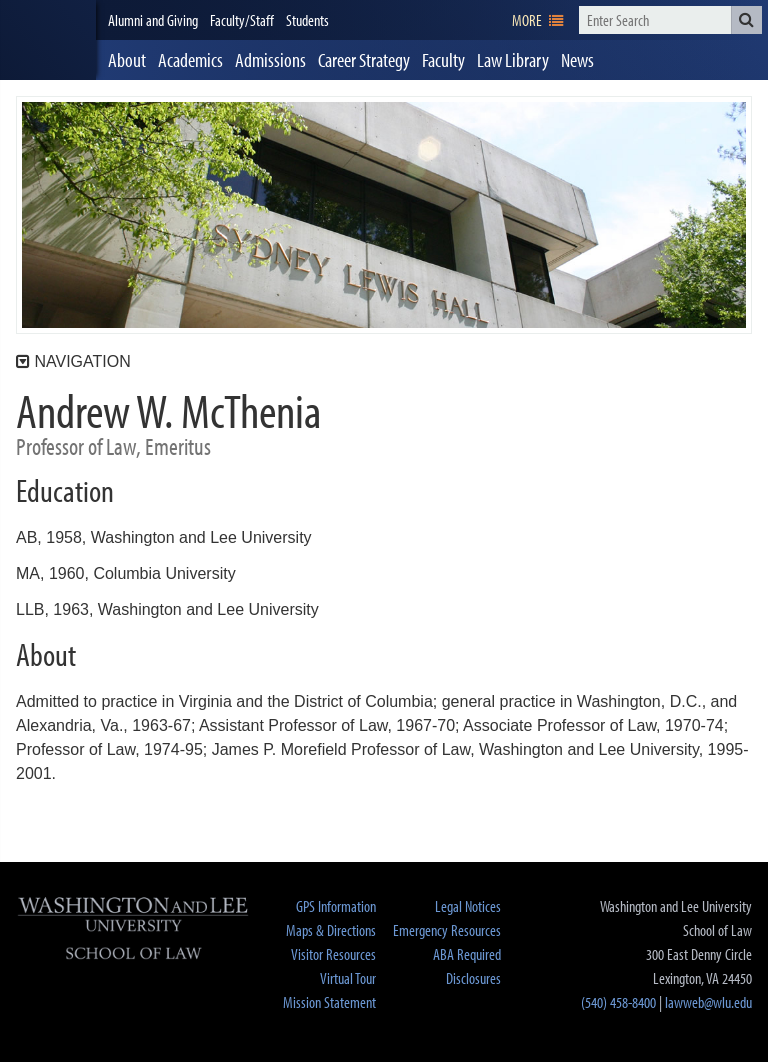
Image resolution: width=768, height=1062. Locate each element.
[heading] (48, 40)
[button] (746, 20)
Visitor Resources (333, 954)
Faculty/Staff (242, 20)
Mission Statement (329, 1002)
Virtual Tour (348, 978)
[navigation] (537, 20)
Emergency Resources (447, 930)
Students (307, 20)
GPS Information (336, 906)
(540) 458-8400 (618, 1002)
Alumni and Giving (153, 20)
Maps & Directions (331, 930)
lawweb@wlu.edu (708, 1002)
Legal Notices (468, 906)
